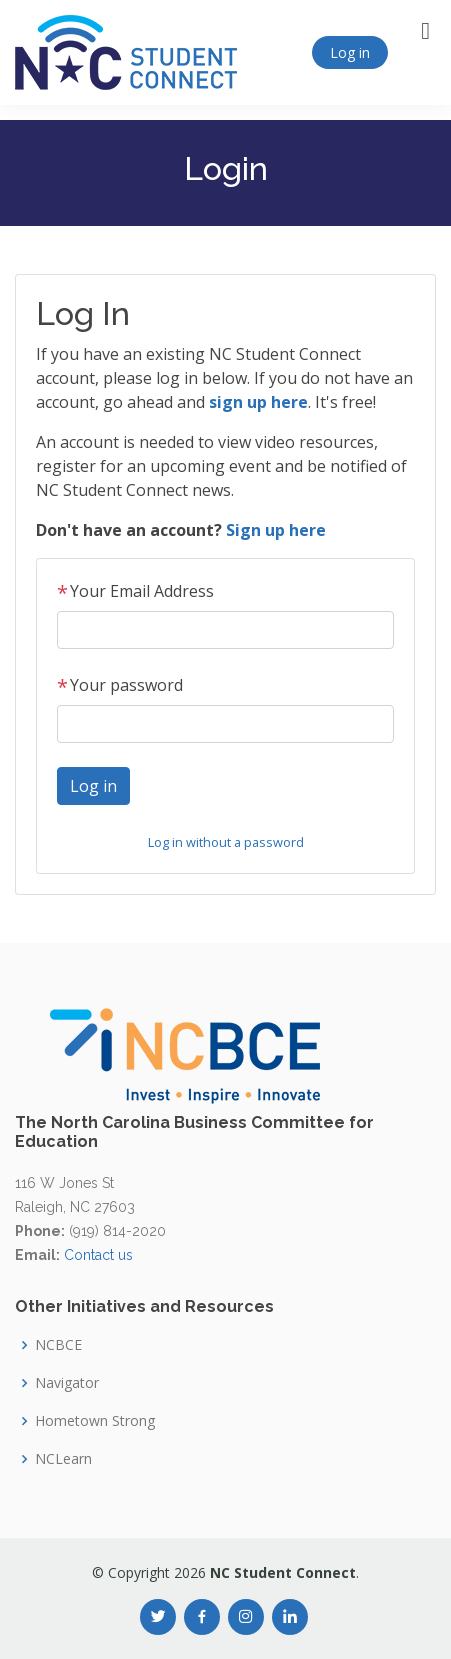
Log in (350, 52)
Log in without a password (226, 842)
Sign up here (276, 530)
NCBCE (58, 1345)
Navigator (67, 1383)
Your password (120, 685)
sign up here (258, 402)
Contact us (98, 1255)
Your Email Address (135, 591)
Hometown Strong (95, 1421)
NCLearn (63, 1459)
